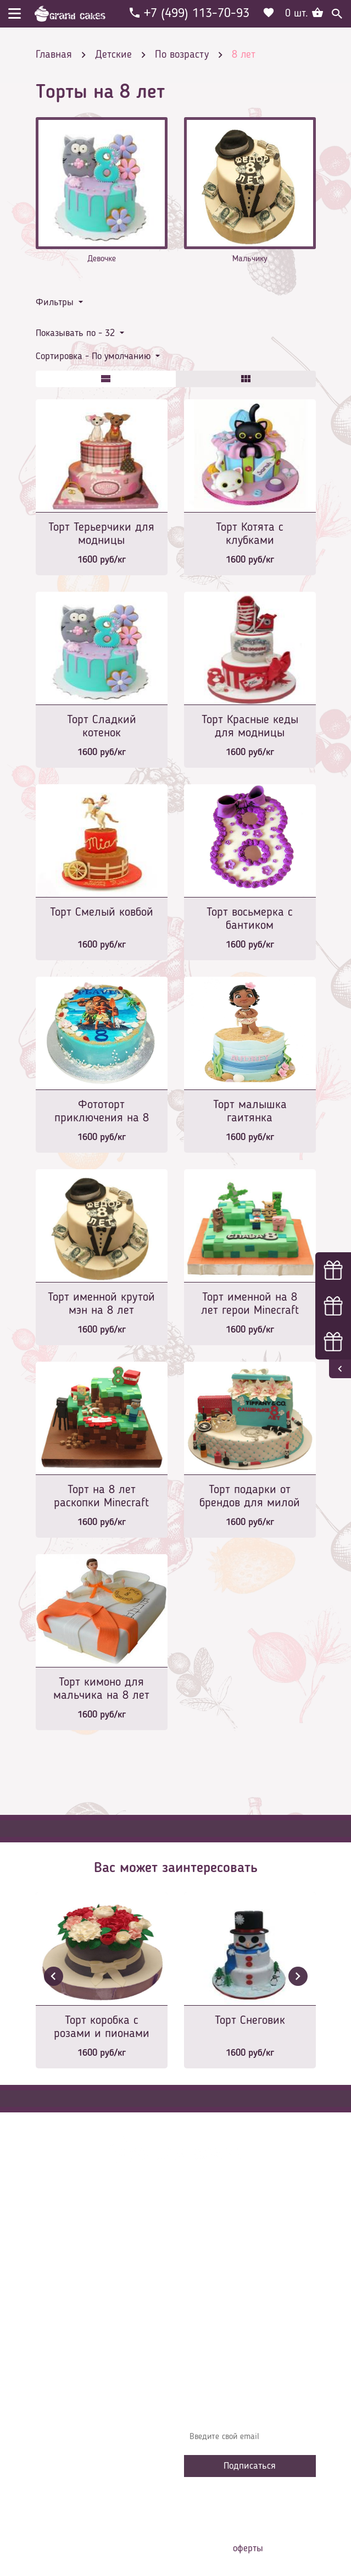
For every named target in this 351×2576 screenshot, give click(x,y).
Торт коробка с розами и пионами (101, 2027)
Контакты (209, 2283)
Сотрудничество (220, 2333)
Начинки (207, 2300)
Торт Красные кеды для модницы (250, 726)
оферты (248, 2548)
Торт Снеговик (250, 2020)
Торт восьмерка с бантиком (250, 919)
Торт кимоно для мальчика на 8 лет (101, 1689)
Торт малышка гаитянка (250, 1111)
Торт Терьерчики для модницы (101, 534)
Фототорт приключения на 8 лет (101, 1112)
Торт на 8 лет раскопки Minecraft (101, 1496)
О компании (213, 2250)
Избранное (211, 2316)
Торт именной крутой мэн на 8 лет (101, 1304)
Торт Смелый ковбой (101, 912)
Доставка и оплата (226, 2267)
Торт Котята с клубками (249, 534)
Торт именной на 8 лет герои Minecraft (250, 1304)
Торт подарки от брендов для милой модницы (249, 1497)
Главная (206, 2234)
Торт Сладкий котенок (101, 726)
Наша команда (219, 2349)
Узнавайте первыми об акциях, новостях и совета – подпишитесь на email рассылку (244, 2405)
